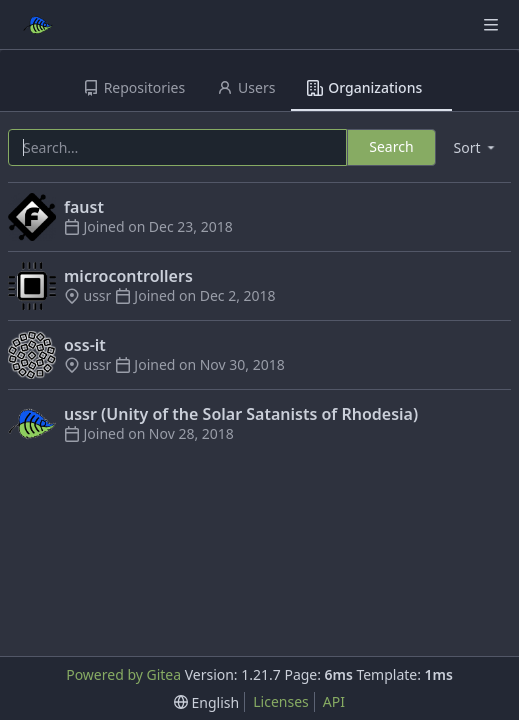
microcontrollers (128, 276)
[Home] (38, 25)
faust (84, 207)
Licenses (281, 701)
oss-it (85, 345)
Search (391, 146)
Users (246, 87)
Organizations (364, 87)
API (334, 701)
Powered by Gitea (123, 674)
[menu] (476, 147)
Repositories (134, 87)
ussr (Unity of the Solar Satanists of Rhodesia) (241, 414)
